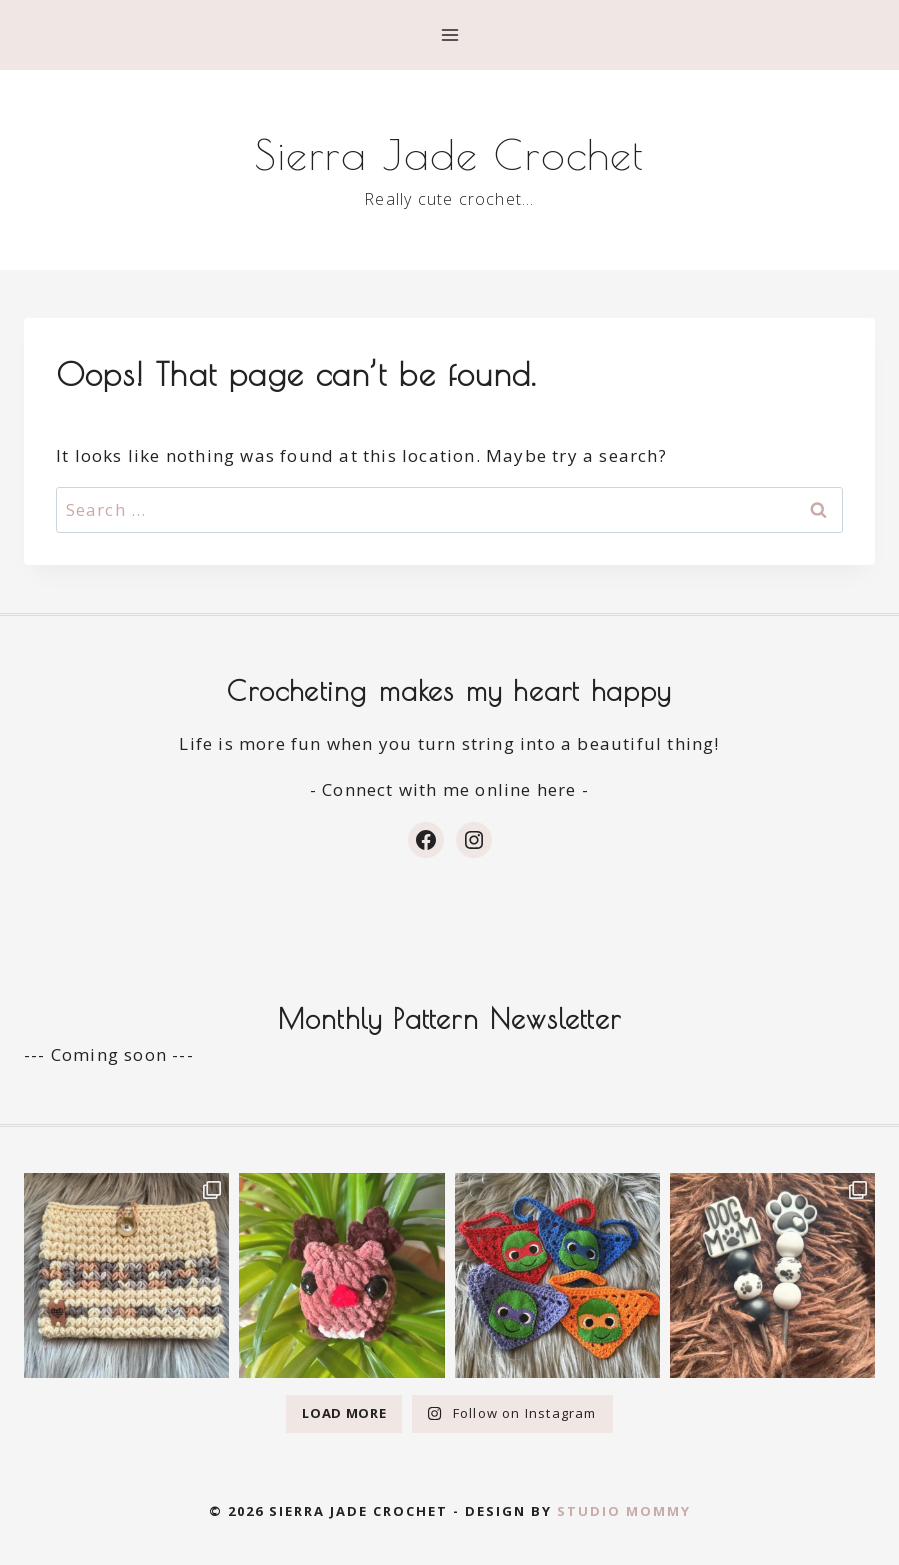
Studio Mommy (624, 1511)
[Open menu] (449, 34)
